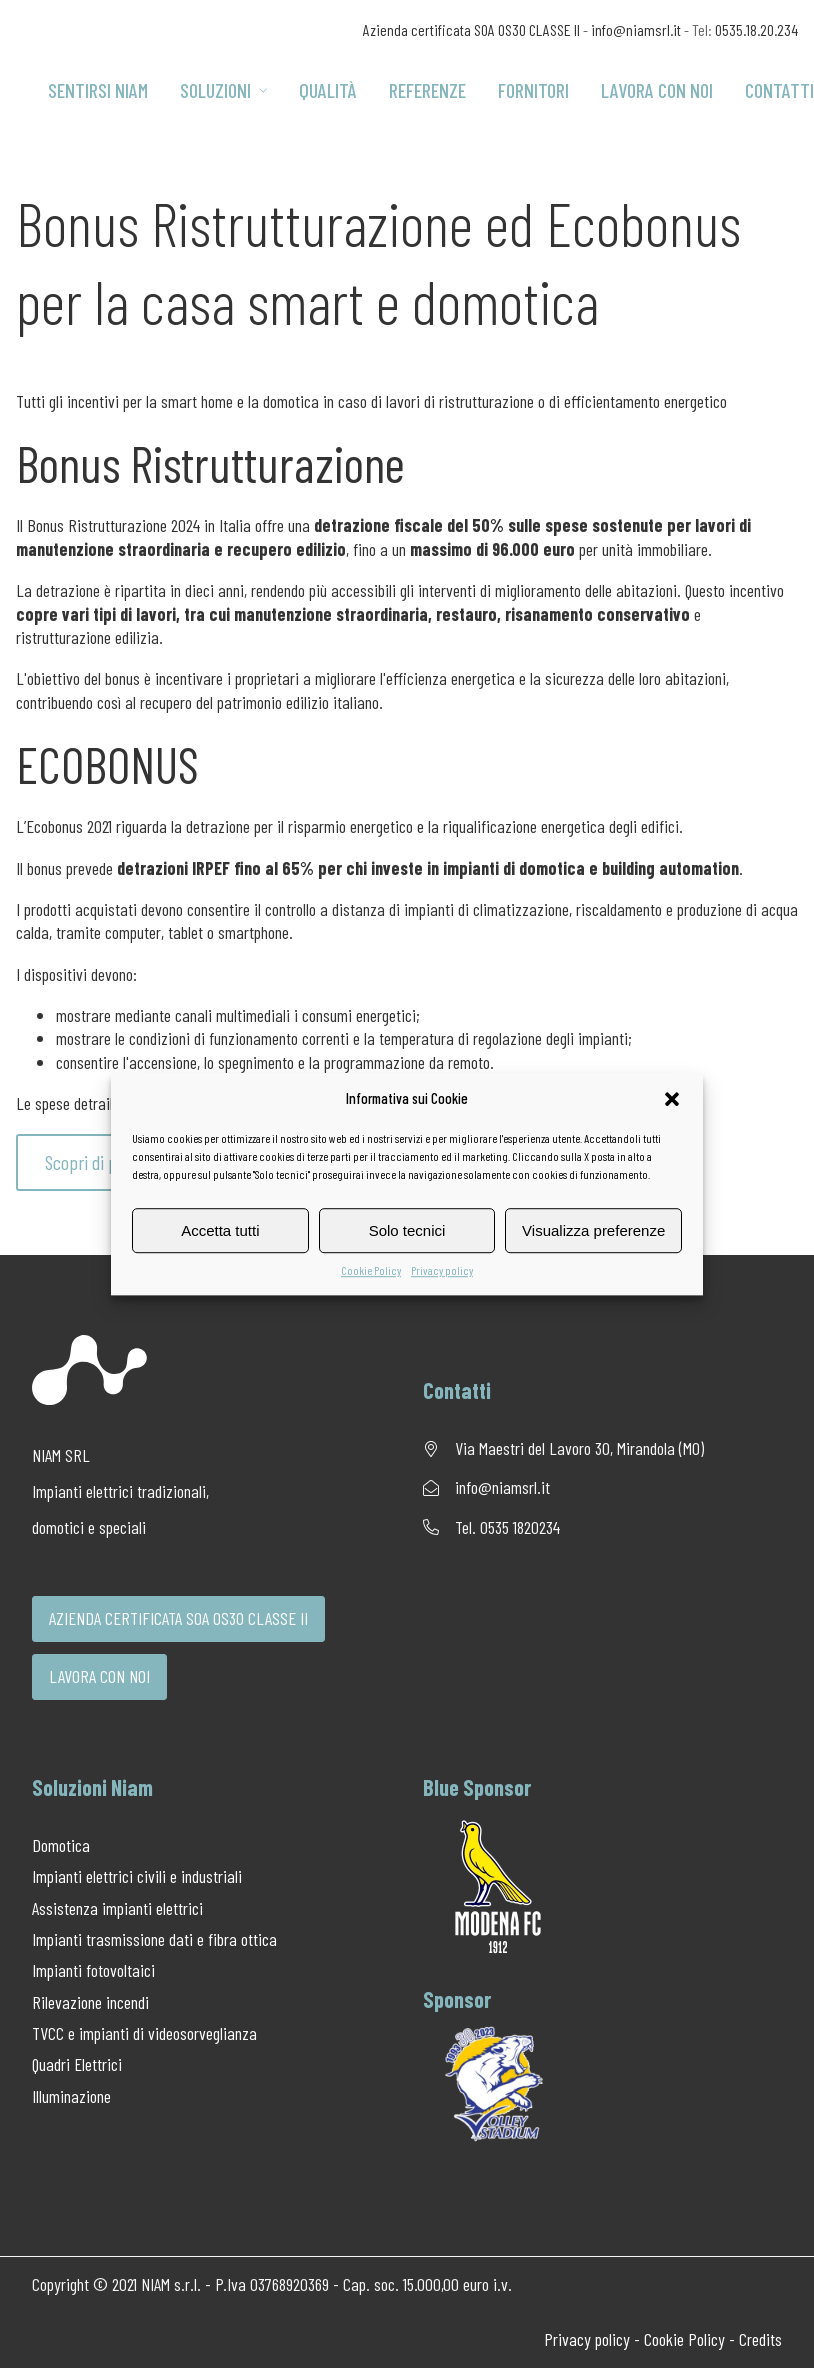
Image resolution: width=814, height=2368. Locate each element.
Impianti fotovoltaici (93, 1970)
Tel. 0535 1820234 (507, 1527)
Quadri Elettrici (77, 2064)
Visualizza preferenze (593, 1230)
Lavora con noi (657, 90)
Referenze (427, 90)
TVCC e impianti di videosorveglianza (144, 2033)
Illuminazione (71, 2096)
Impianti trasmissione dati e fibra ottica (154, 1939)
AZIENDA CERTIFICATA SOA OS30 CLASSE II (178, 1618)
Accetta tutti (220, 1230)
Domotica (61, 1845)
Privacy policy (442, 1270)
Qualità (328, 90)
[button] (672, 1099)
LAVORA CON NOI (99, 1676)
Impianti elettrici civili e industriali (137, 1876)
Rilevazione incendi (90, 2002)
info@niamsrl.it (636, 29)
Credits (760, 2339)
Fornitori (533, 90)
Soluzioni (223, 90)
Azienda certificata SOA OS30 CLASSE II (471, 29)
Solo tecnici (407, 1230)
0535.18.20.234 (756, 29)
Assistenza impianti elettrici (117, 1908)
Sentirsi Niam (98, 90)
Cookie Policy (371, 1270)
